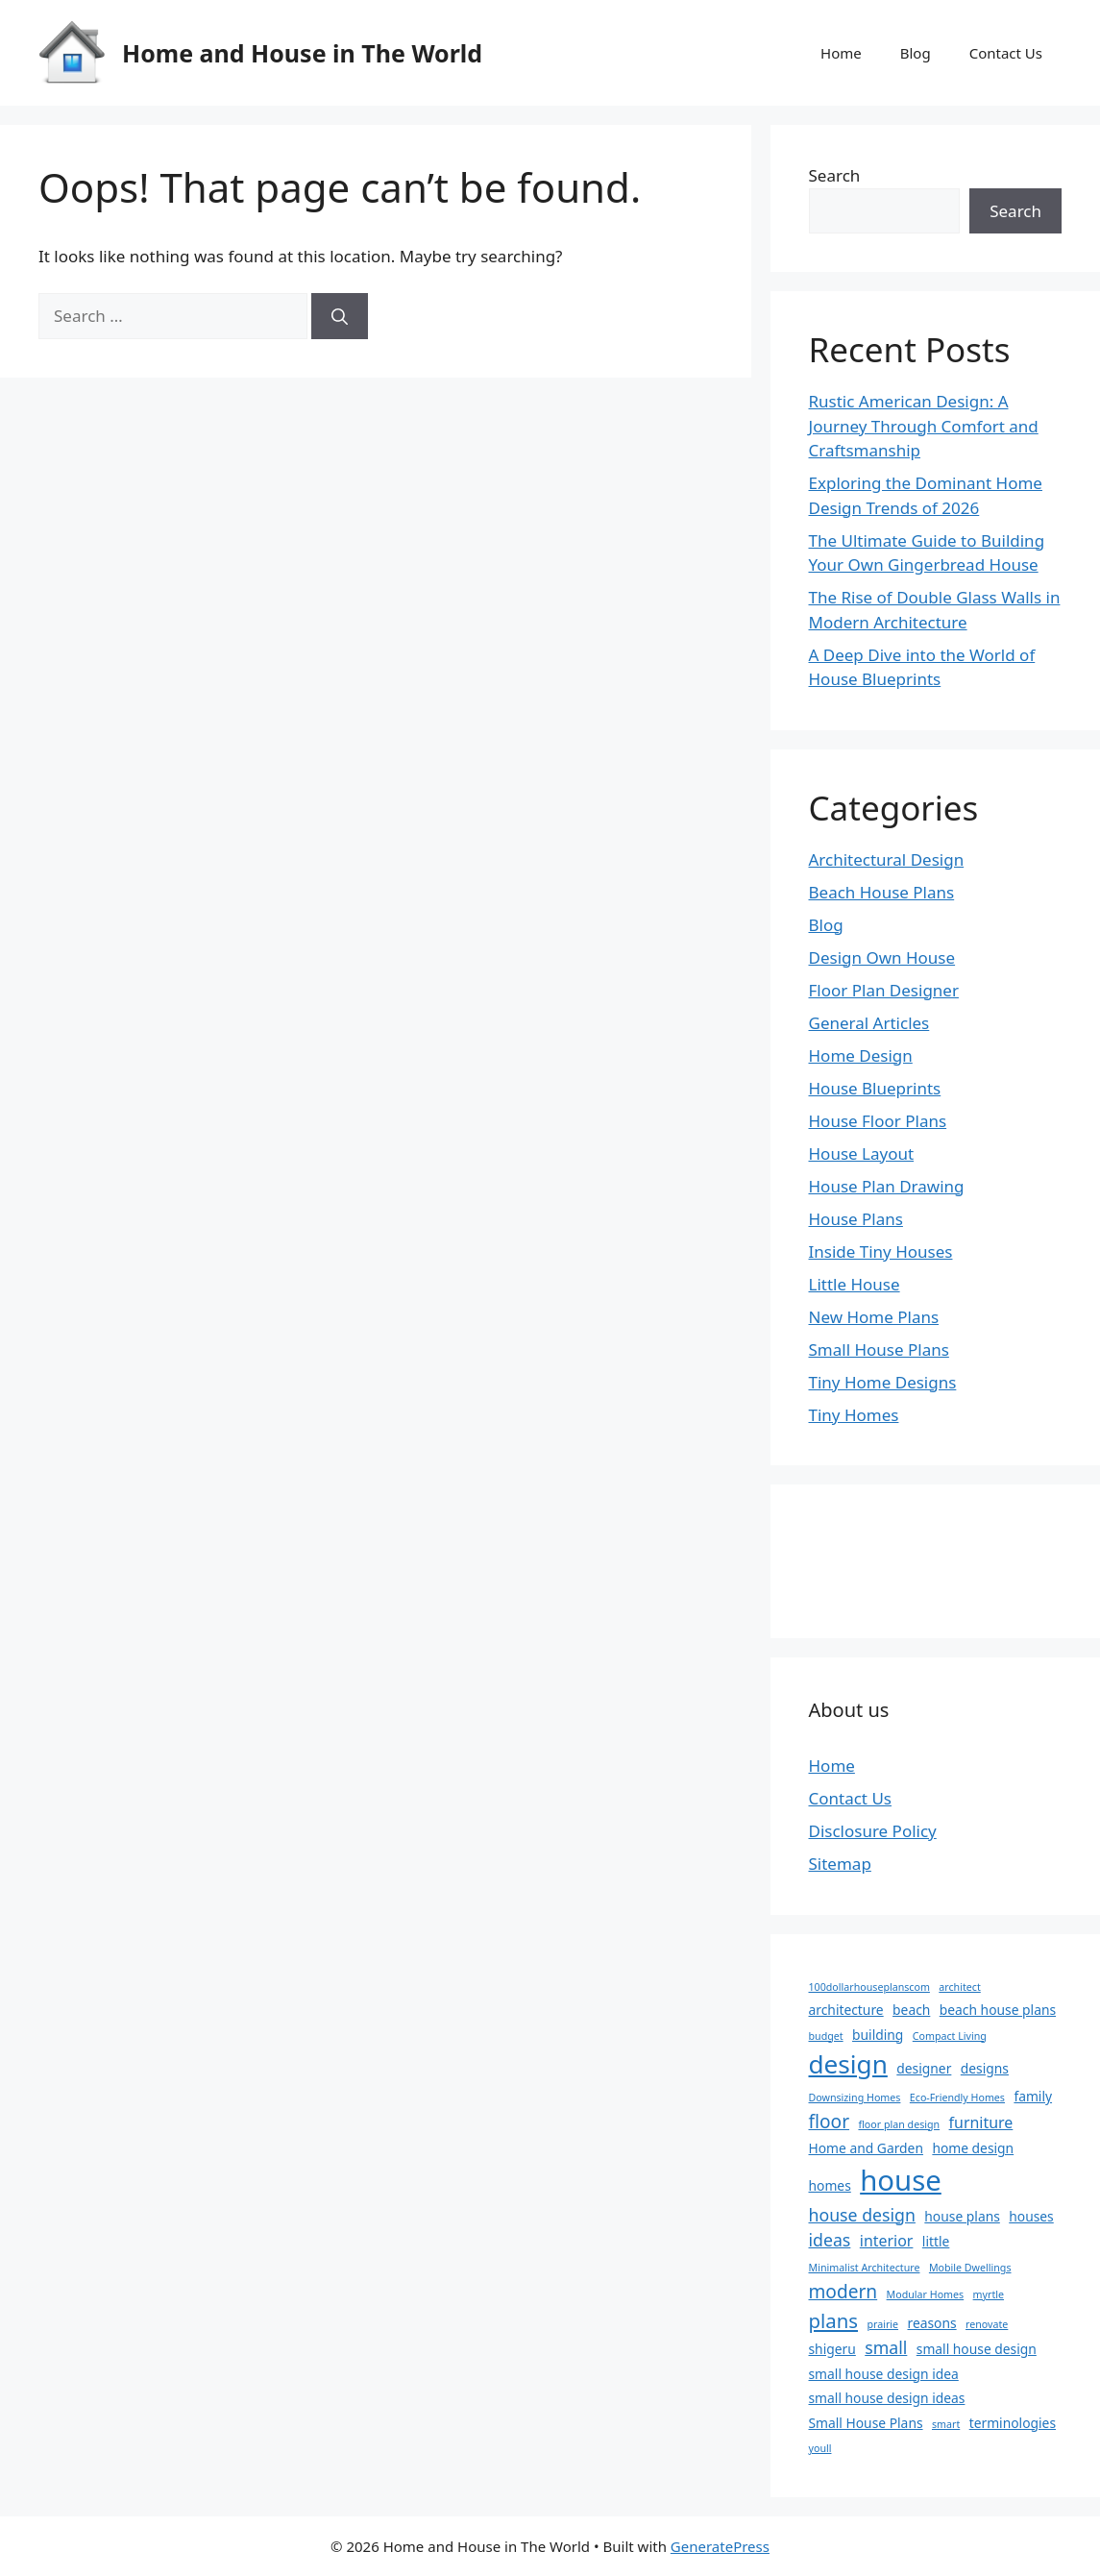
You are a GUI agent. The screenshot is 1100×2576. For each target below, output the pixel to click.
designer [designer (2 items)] (923, 2068)
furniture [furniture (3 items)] (981, 2122)
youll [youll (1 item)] (820, 2448)
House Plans (856, 1219)
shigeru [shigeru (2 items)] (832, 2349)
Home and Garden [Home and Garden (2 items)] (866, 2148)
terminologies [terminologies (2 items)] (1012, 2423)
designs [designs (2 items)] (985, 2068)
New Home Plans (874, 1317)
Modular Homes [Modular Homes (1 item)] (926, 2294)
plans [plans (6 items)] (834, 2320)
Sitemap (840, 1863)
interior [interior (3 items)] (887, 2240)
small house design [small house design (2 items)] (977, 2349)
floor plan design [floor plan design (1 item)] (899, 2124)
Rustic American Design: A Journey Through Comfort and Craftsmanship (924, 425)
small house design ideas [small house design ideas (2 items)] (887, 2398)
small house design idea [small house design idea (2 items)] (884, 2374)
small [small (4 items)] (886, 2347)
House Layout (862, 1153)
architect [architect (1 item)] (959, 1987)
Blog (915, 52)
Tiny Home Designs (883, 1382)
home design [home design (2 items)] (973, 2148)
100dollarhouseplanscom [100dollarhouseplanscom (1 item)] (869, 1987)
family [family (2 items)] (1033, 2096)
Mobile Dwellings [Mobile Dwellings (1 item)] (970, 2267)
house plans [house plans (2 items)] (961, 2216)
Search (835, 175)
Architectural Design (887, 859)
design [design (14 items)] (848, 2064)
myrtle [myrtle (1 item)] (988, 2294)
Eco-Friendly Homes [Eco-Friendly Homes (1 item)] (957, 2097)
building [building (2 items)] (877, 2034)
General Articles (869, 1023)
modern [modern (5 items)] (843, 2291)
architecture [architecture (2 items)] (846, 2009)
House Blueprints (875, 1088)
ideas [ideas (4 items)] (830, 2239)
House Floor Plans (878, 1121)
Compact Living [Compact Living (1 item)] (950, 2036)
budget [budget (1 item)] (826, 2036)
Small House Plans (879, 1349)
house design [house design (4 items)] (862, 2214)
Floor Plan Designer (884, 990)
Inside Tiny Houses (881, 1251)
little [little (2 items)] (936, 2241)
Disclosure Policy (873, 1831)
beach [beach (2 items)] (911, 2009)
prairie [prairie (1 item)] (882, 2324)
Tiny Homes (854, 1415)
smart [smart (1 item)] (946, 2424)
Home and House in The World (302, 53)
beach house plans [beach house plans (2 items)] (998, 2009)
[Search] (339, 316)
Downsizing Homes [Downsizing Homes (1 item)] (855, 2097)
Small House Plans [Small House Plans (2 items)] (866, 2423)
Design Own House (882, 957)
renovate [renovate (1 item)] (987, 2324)
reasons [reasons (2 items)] (931, 2323)
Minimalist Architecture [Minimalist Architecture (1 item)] (864, 2267)
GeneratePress (720, 2546)
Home (841, 52)
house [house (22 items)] (900, 2180)
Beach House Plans (882, 892)
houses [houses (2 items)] (1031, 2216)
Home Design (861, 1055)
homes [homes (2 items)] (830, 2185)
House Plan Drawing (887, 1186)
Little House (854, 1284)
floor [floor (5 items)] (829, 2121)
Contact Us (1005, 52)
